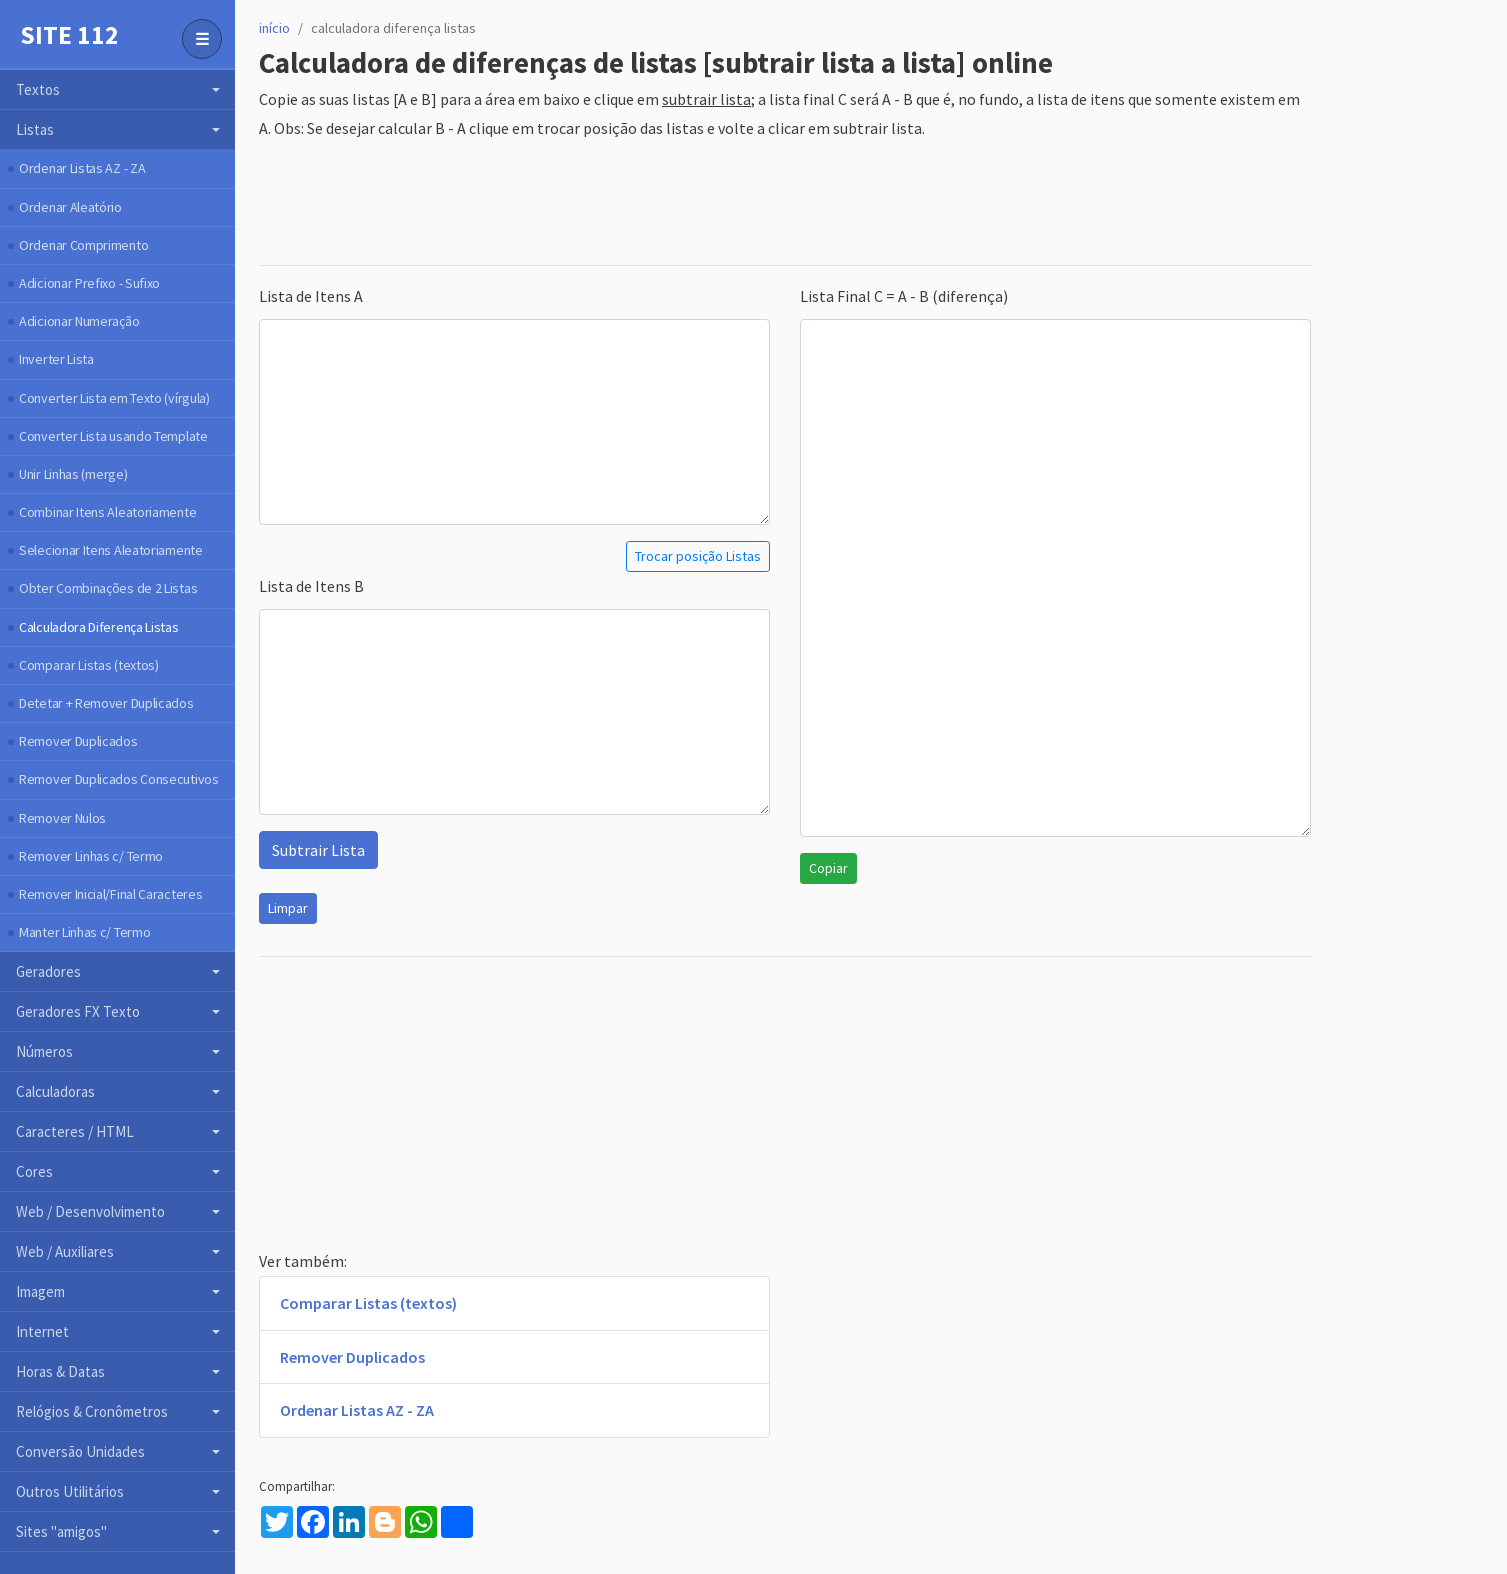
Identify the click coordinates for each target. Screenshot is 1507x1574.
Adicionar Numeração (79, 321)
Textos (38, 89)
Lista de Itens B (311, 586)
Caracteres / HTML (75, 1131)
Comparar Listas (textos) (89, 665)
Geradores (48, 971)
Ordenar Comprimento (83, 245)
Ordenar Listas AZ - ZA (82, 168)
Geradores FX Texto (78, 1011)
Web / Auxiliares (65, 1251)
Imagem (40, 1291)
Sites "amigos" (61, 1531)
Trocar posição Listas (698, 556)
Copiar (828, 868)
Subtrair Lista (318, 850)
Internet (42, 1331)
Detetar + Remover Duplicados (106, 703)
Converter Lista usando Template (113, 436)
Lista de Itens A (311, 296)
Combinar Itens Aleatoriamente (107, 512)
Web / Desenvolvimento (90, 1211)
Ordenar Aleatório (70, 207)
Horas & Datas (60, 1371)
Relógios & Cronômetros (92, 1411)
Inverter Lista (56, 359)
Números (44, 1051)
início (274, 28)
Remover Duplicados (78, 741)
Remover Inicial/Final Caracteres (110, 894)
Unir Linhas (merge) (73, 474)
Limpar (288, 908)
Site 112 (69, 35)
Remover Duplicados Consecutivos (119, 779)
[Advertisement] (623, 204)
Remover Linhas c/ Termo (91, 856)
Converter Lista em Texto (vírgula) (114, 398)
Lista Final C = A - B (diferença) (904, 296)
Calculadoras (55, 1091)
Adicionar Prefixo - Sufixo (89, 283)
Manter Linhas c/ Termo (84, 932)
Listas (35, 129)
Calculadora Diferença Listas (99, 627)
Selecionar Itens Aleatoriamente (111, 550)
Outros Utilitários (70, 1491)
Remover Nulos (62, 818)
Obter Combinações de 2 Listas (108, 588)
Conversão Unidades (80, 1451)
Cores (34, 1171)
